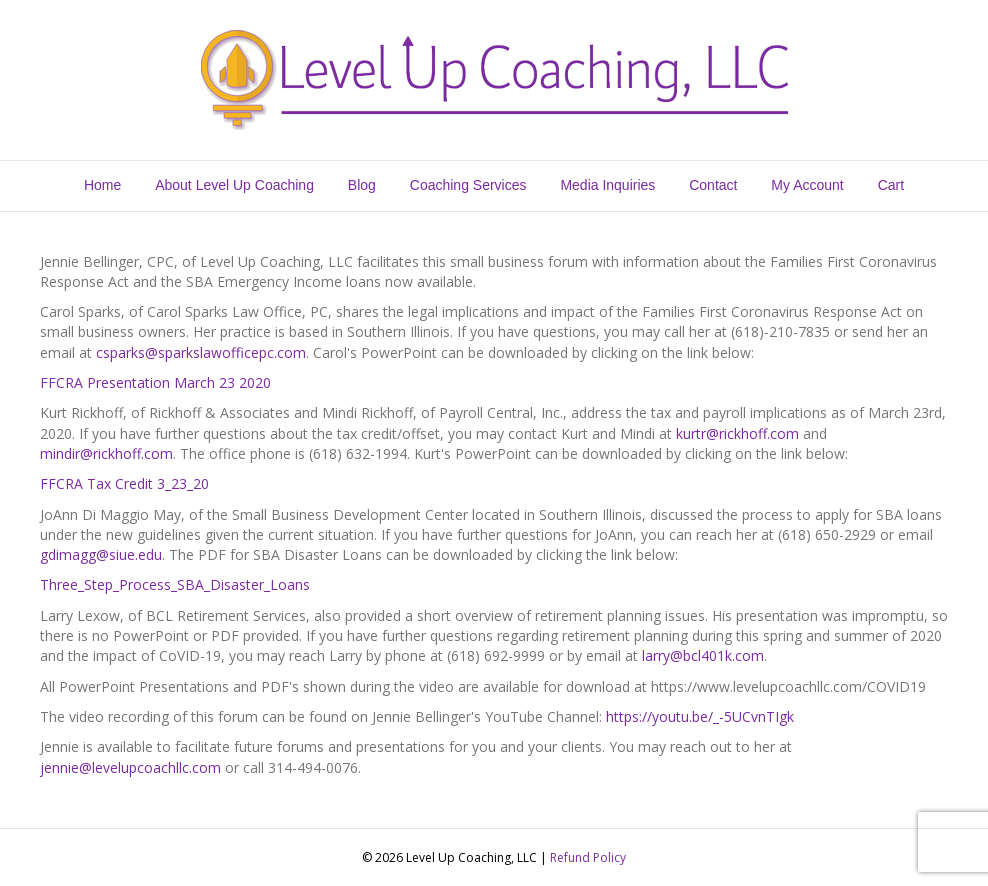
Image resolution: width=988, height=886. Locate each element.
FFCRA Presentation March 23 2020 (155, 382)
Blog (362, 185)
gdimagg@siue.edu (101, 554)
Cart (891, 185)
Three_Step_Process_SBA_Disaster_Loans (175, 584)
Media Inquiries (607, 185)
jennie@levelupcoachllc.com (130, 767)
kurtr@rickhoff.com (737, 433)
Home (102, 185)
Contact (713, 185)
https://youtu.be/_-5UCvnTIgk (700, 716)
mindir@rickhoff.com (106, 453)
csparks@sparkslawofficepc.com (201, 352)
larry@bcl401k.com (703, 655)
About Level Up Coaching (234, 185)
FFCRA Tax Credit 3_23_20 (124, 483)
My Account (807, 185)
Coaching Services (468, 185)
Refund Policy (588, 857)
